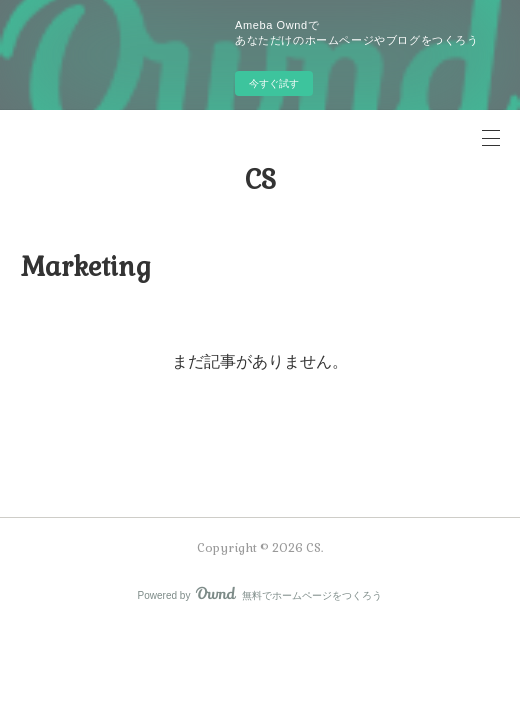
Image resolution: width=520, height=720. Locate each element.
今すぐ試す (274, 83)
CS (260, 180)
